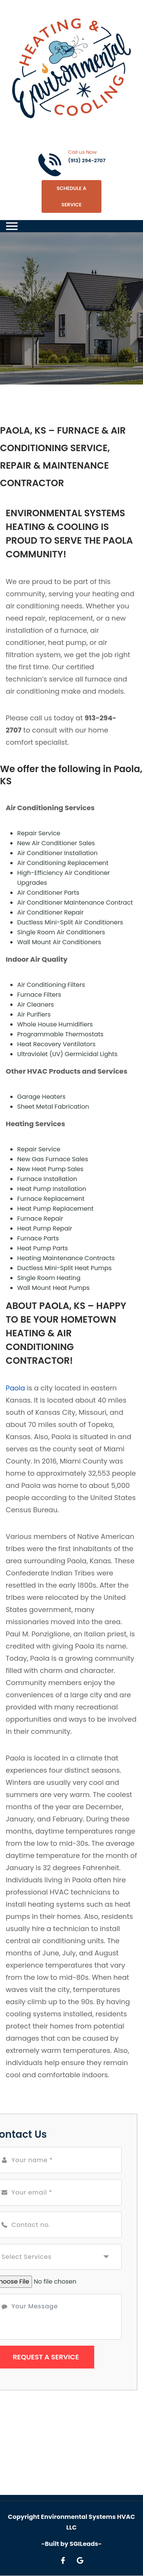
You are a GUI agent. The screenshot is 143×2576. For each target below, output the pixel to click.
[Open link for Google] (80, 2559)
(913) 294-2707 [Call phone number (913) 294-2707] (86, 160)
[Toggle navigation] (12, 226)
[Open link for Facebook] (62, 2559)
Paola (15, 1388)
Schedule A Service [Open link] (72, 196)
